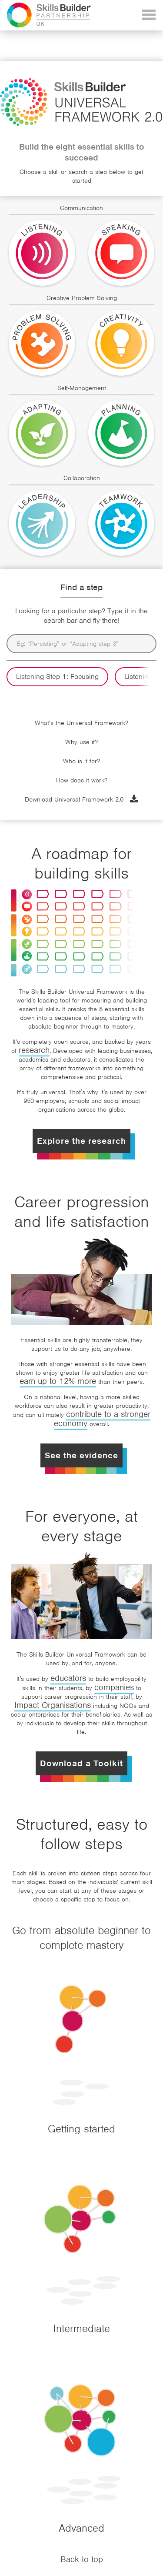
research (34, 1050)
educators (68, 1678)
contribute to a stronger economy (102, 1419)
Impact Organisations (52, 1705)
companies (114, 1687)
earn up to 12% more (58, 1381)
